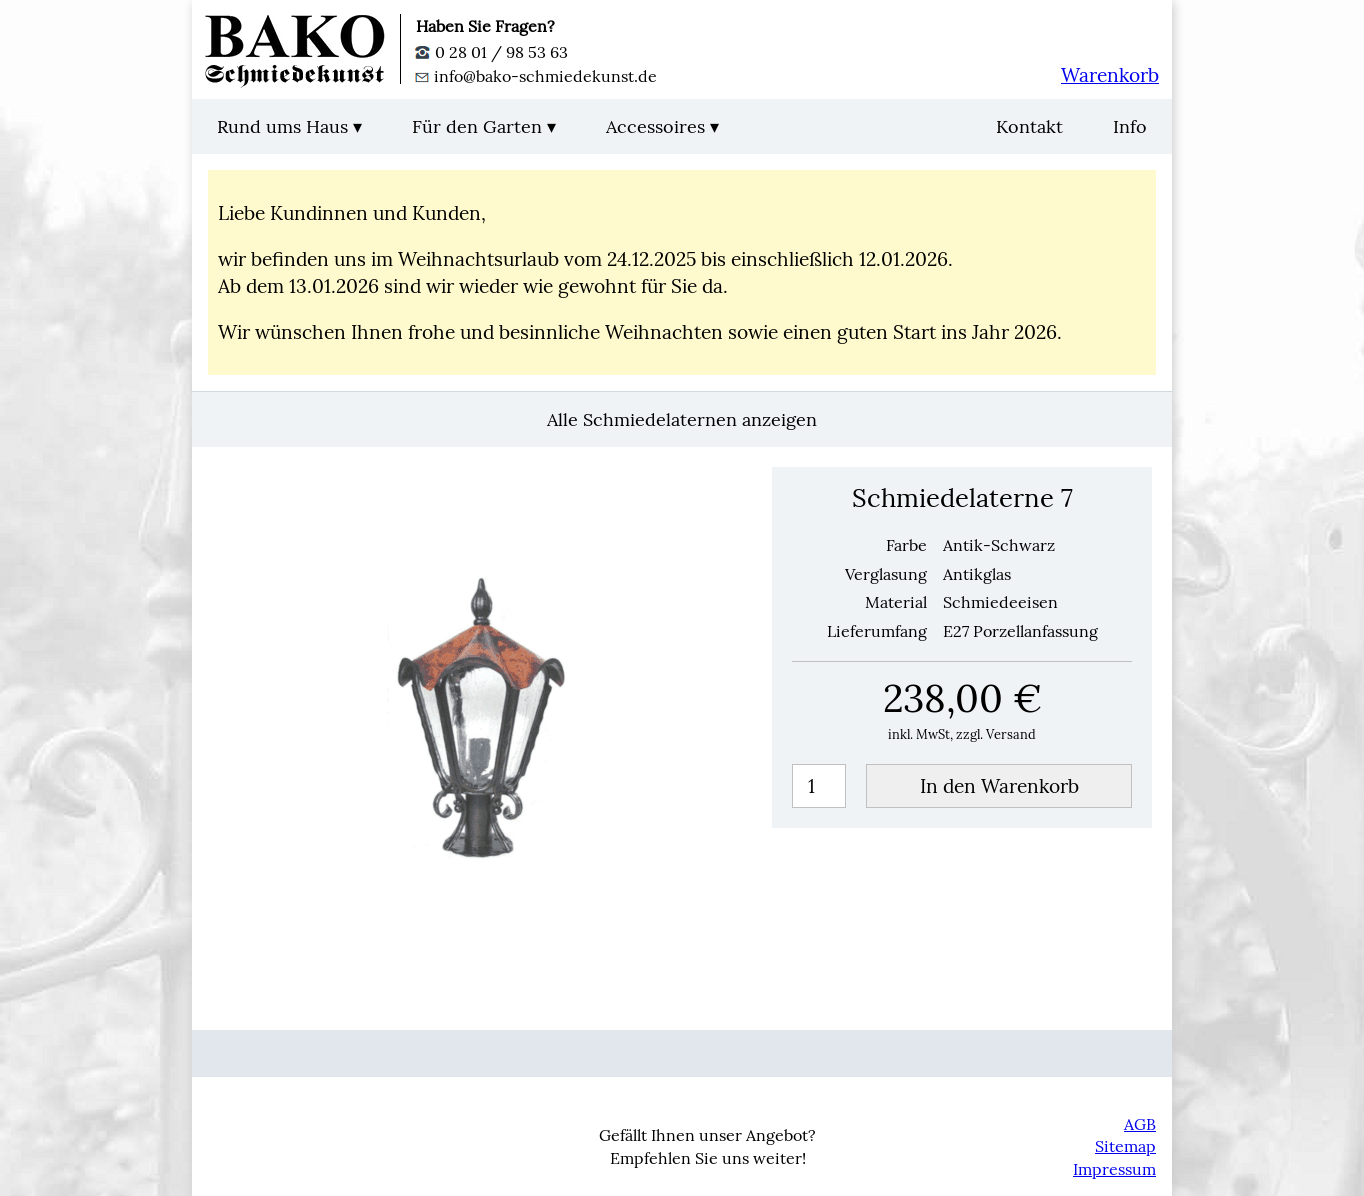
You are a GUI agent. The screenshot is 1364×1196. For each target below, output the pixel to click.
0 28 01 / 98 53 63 (492, 52)
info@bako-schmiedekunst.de (536, 76)
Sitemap (1125, 1146)
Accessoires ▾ (662, 126)
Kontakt (1029, 126)
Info (1130, 126)
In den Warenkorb (999, 786)
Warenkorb (1110, 75)
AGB (1140, 1124)
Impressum (1114, 1169)
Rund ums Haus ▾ (289, 126)
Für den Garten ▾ (484, 126)
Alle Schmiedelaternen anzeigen (682, 419)
